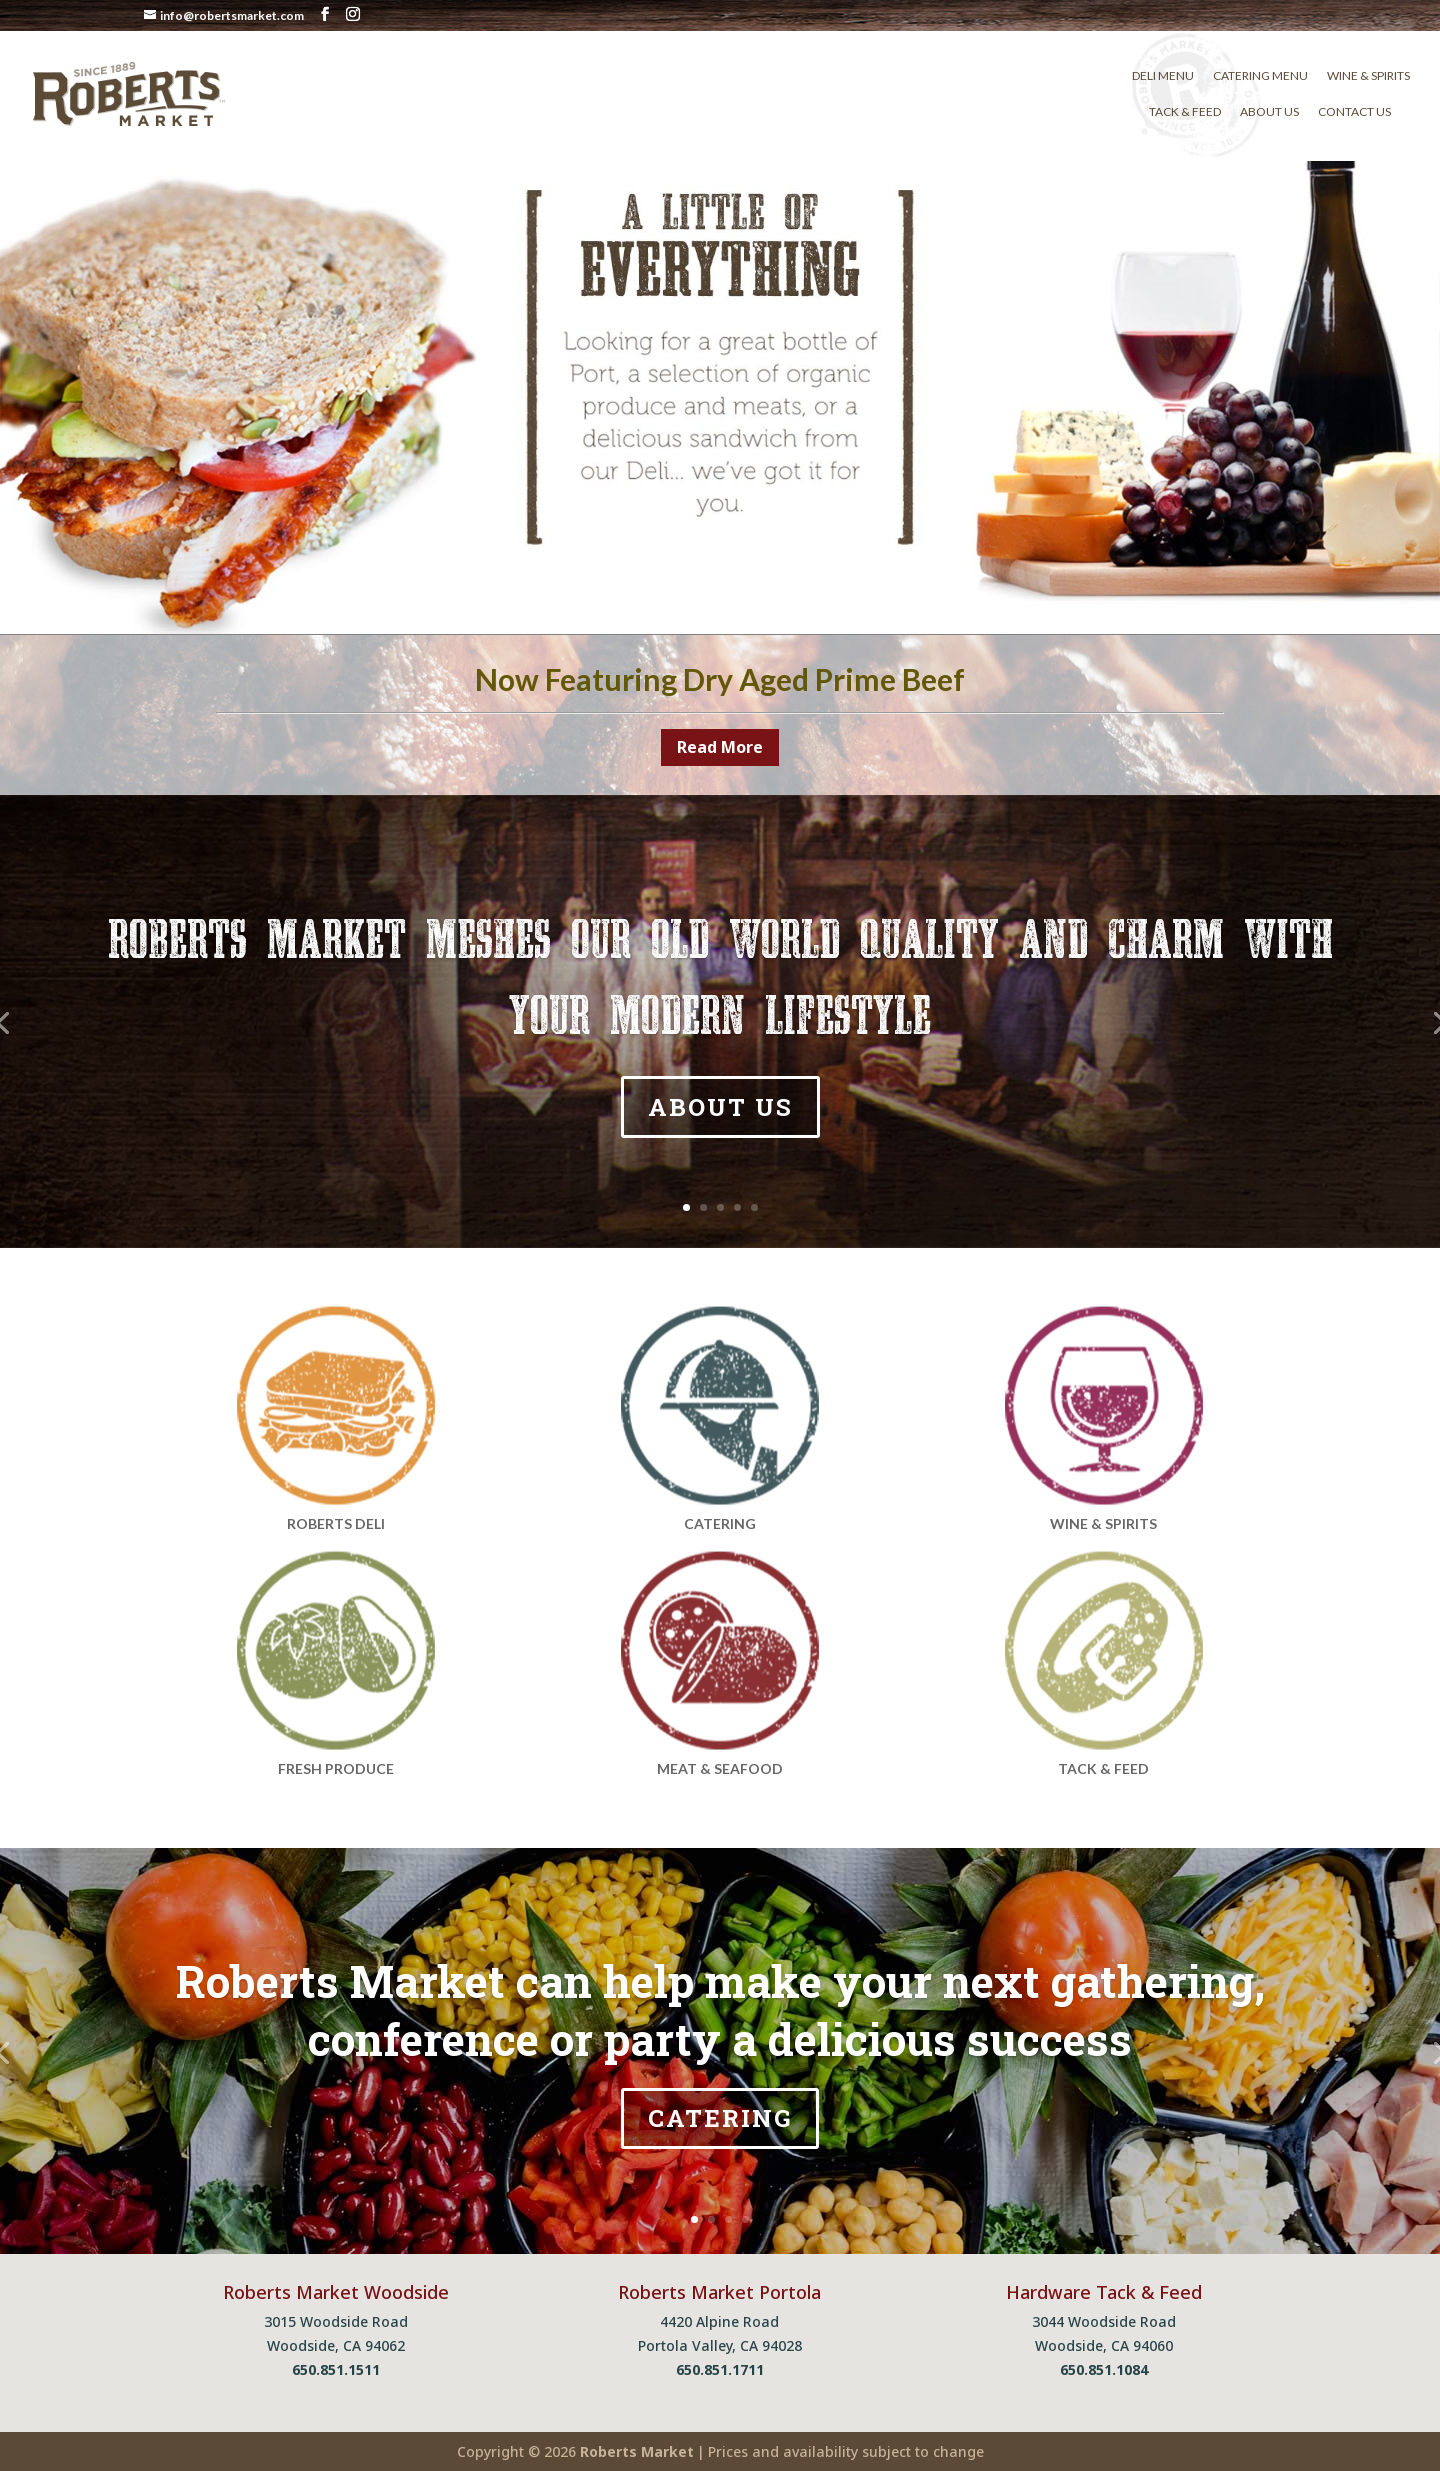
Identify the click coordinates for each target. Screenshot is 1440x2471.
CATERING (720, 1523)
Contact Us (1354, 112)
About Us (1269, 112)
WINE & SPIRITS (1103, 1523)
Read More (720, 747)
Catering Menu (1260, 76)
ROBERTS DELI (336, 1523)
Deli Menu (1163, 76)
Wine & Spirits (1368, 76)
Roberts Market (637, 2451)
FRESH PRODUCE (336, 1768)
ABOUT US (720, 1114)
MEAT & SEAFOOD (720, 1768)
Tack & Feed (1185, 112)
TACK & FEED (1103, 1768)
